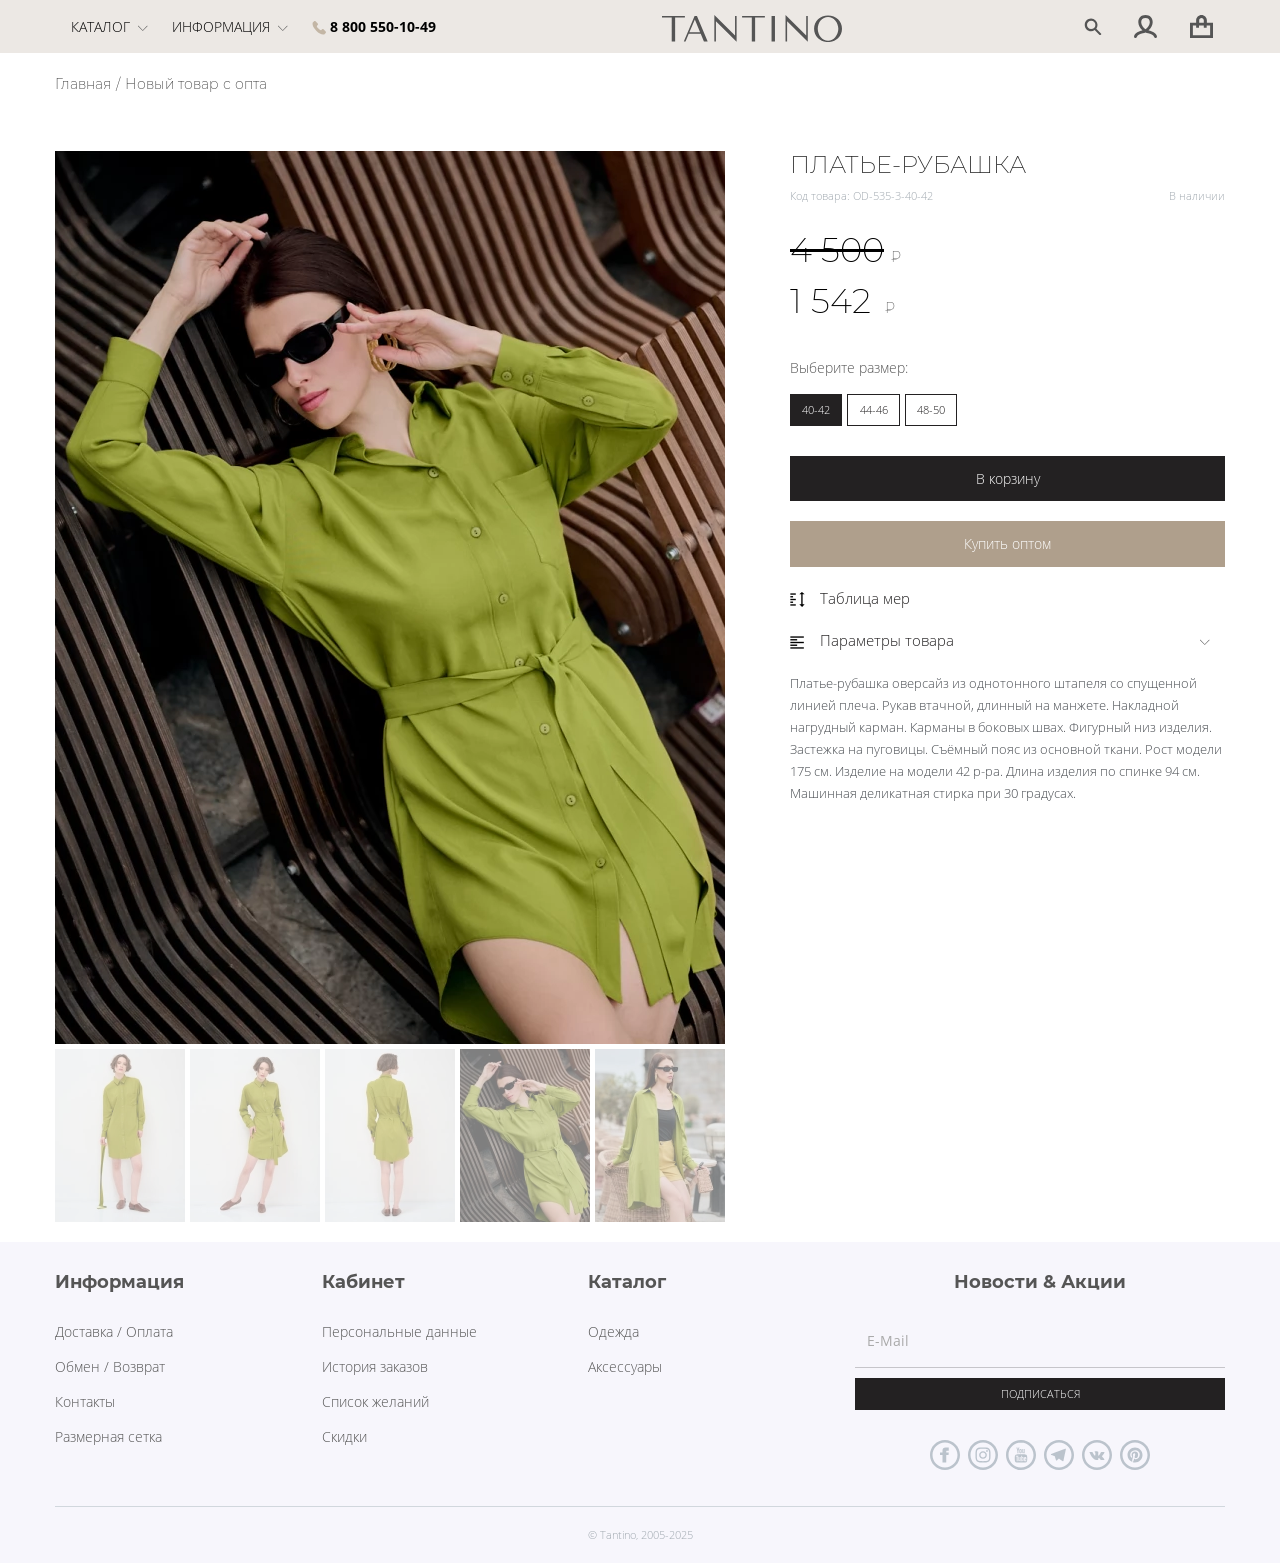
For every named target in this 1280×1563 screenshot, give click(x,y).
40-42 (816, 409)
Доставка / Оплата (114, 1331)
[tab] (1007, 640)
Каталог (109, 26)
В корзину (1008, 478)
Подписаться (1040, 1393)
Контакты (85, 1401)
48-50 (931, 409)
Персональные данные (399, 1331)
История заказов (375, 1366)
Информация (230, 26)
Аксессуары (625, 1366)
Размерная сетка (108, 1436)
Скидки (344, 1436)
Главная (83, 84)
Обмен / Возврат (110, 1366)
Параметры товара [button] (872, 640)
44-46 (874, 409)
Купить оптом (1007, 543)
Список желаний (375, 1401)
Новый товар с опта (196, 84)
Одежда (613, 1331)
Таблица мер (850, 598)
